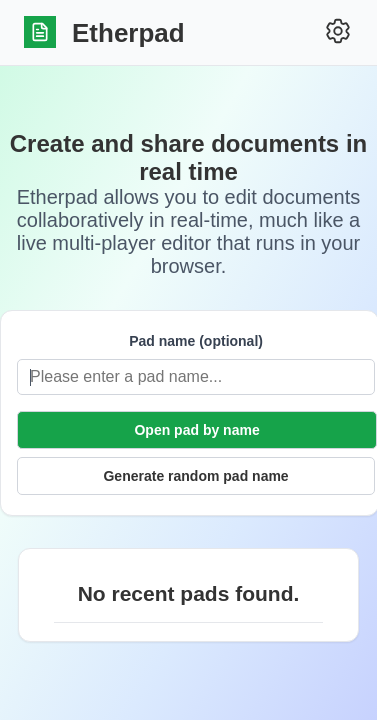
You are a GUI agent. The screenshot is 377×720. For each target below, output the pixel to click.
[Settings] (338, 32)
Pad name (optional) (196, 341)
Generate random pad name (195, 476)
